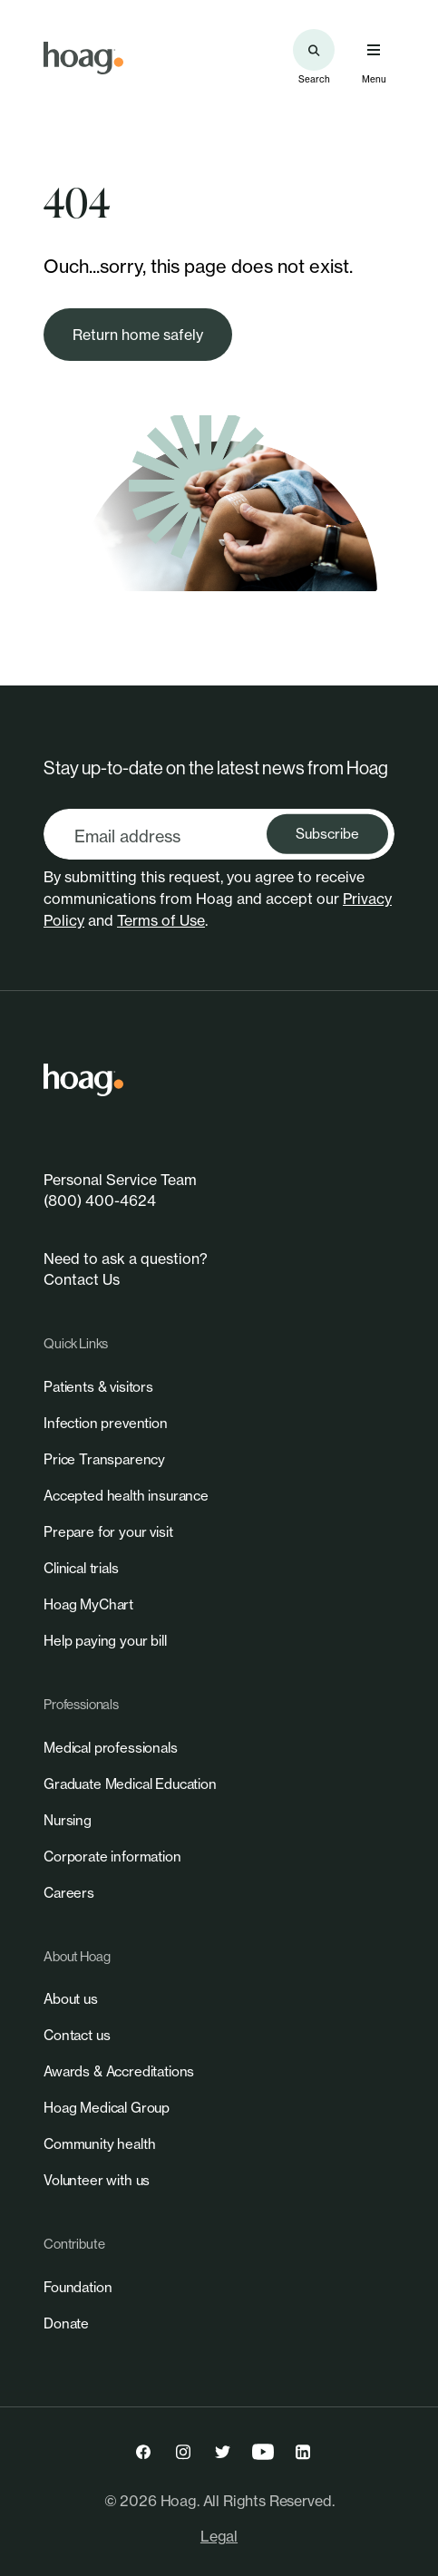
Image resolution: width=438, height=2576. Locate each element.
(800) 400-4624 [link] (100, 1200)
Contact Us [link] (82, 1279)
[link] (83, 58)
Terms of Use (161, 920)
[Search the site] (314, 50)
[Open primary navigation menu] (373, 50)
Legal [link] (219, 2536)
